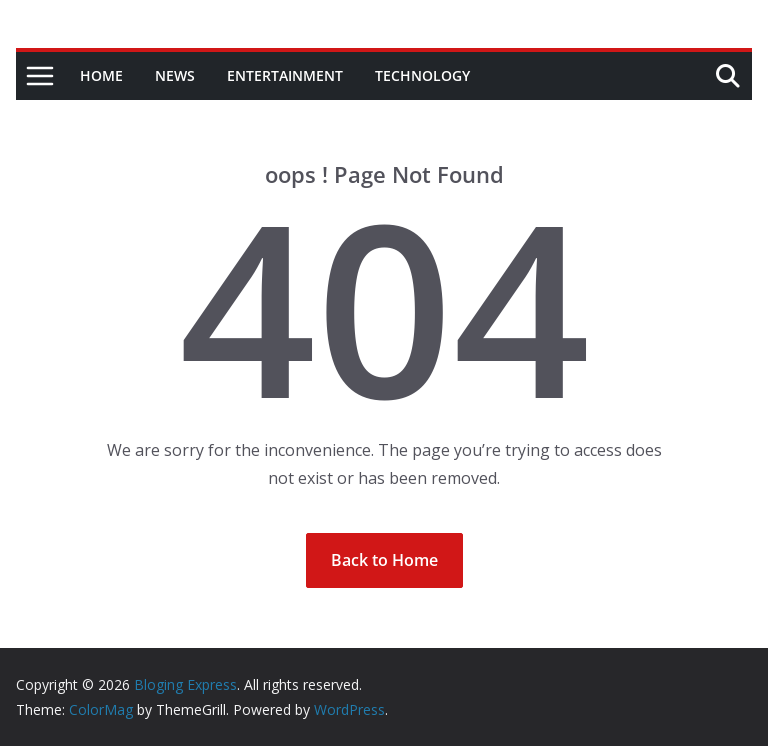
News (175, 75)
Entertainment (285, 75)
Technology (422, 75)
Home (101, 75)
